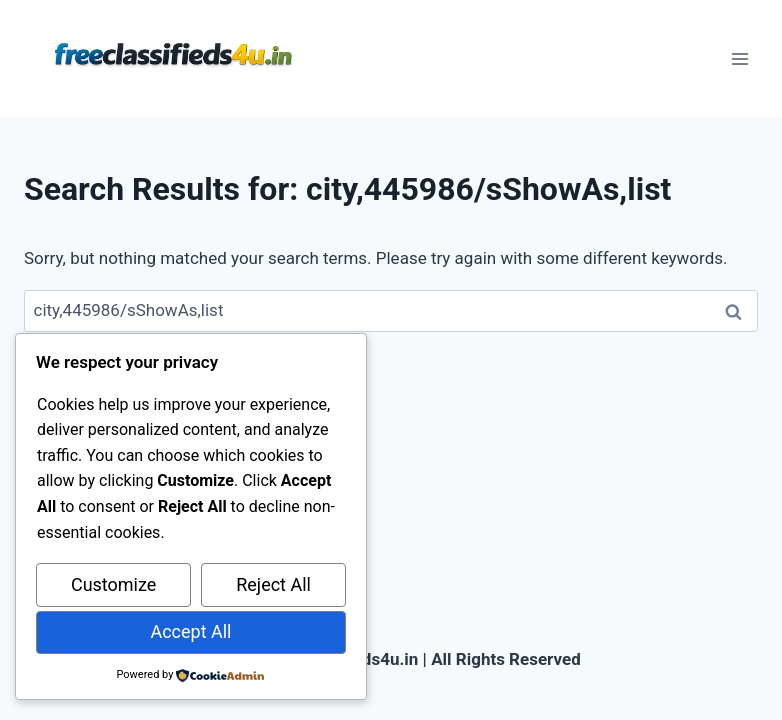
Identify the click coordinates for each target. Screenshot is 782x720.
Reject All (273, 584)
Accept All (190, 631)
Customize (113, 584)
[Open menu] (739, 58)
